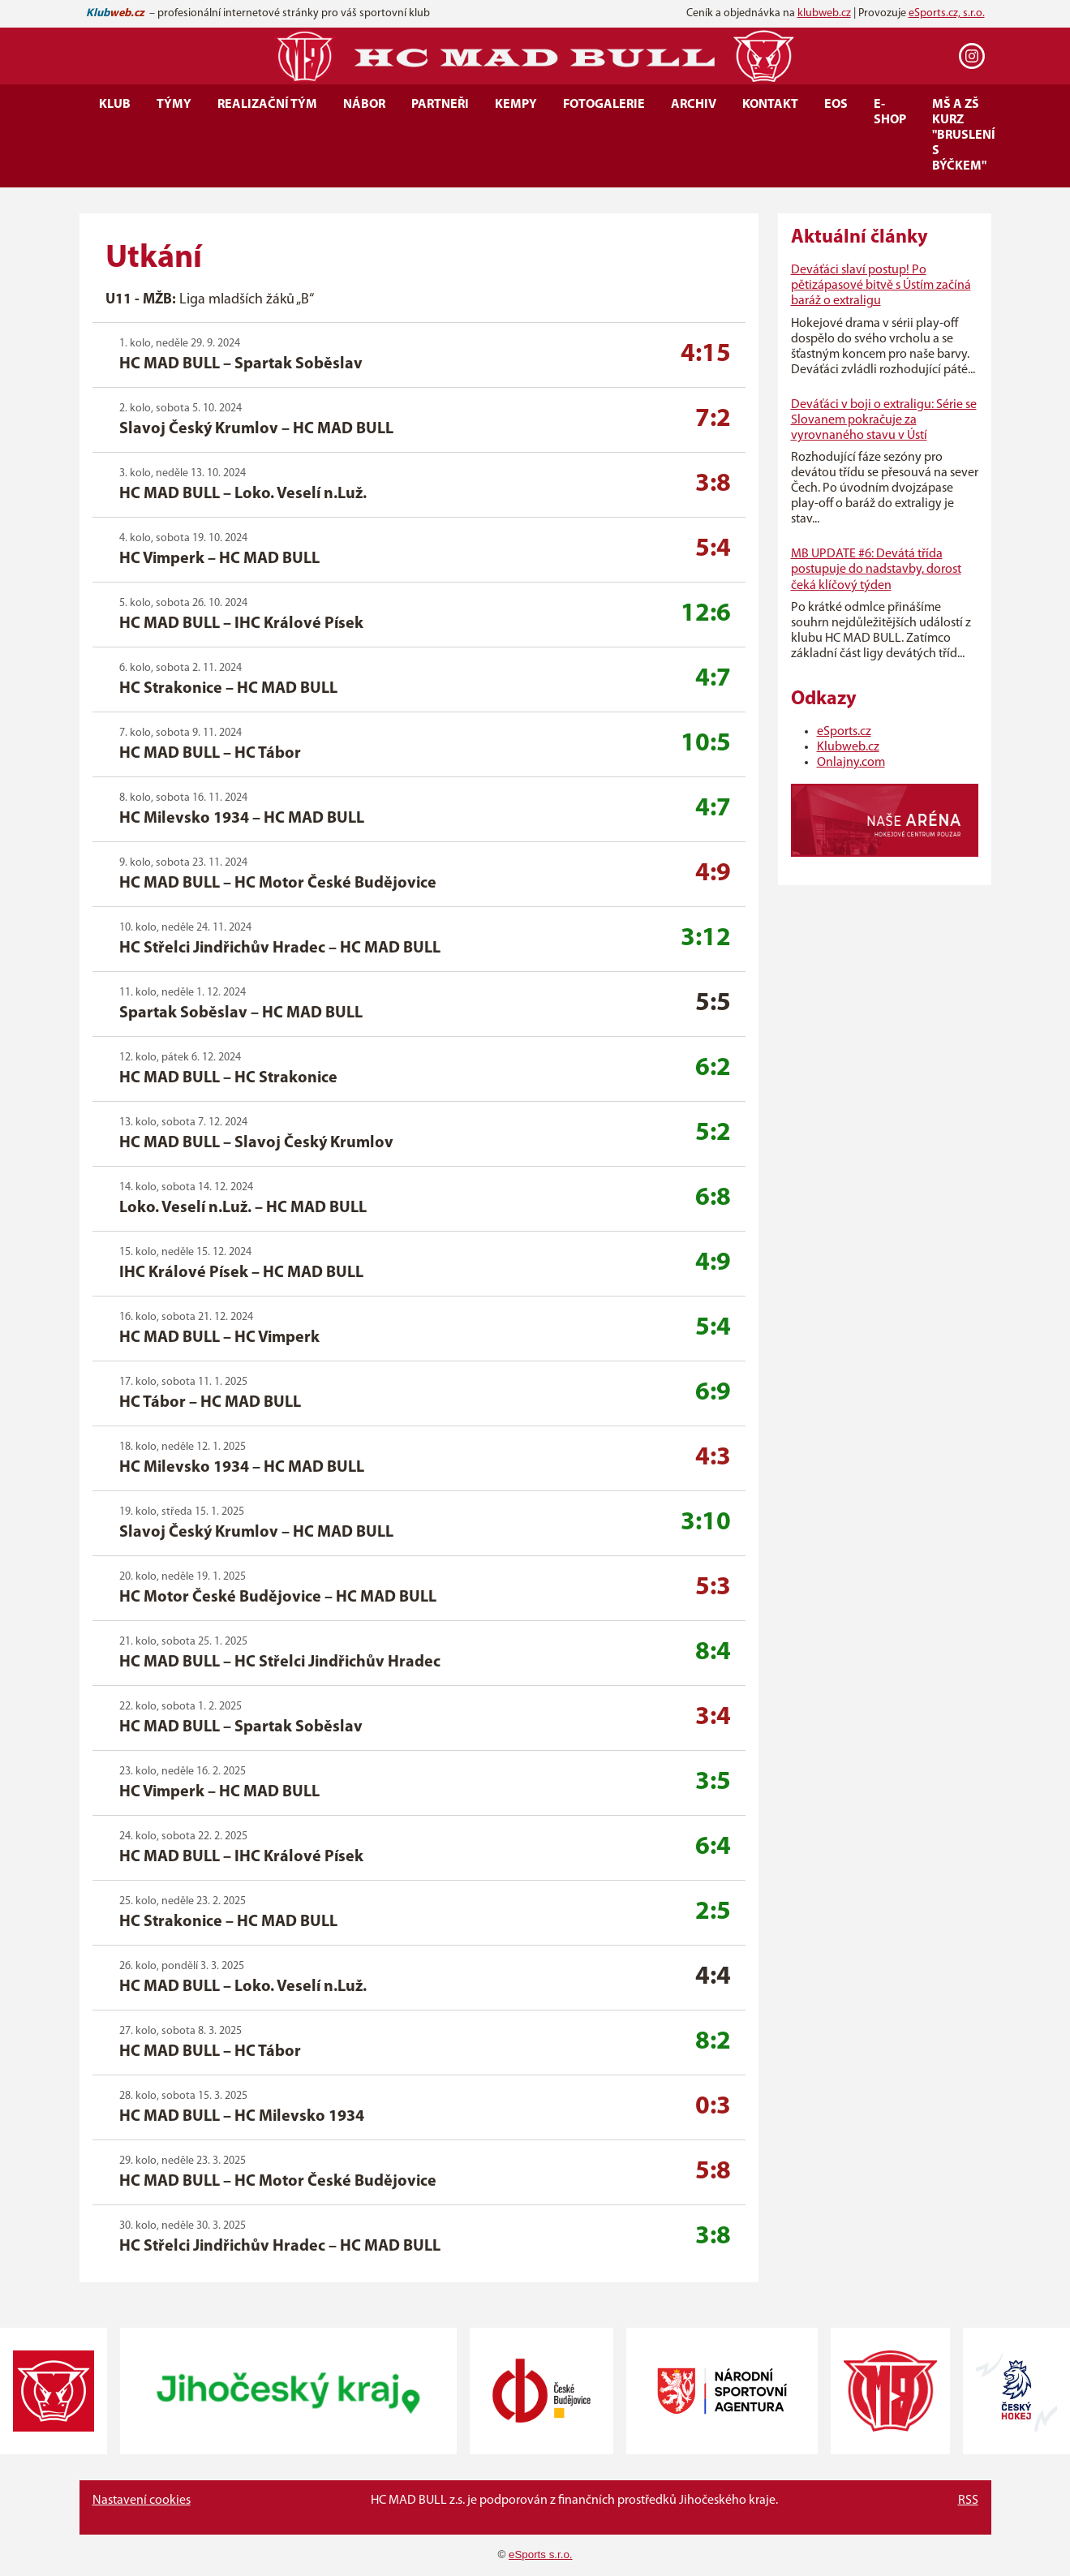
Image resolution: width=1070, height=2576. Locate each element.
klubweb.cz (824, 13)
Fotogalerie (604, 104)
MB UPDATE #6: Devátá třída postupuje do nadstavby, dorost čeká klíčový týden (876, 569)
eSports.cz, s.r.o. (947, 13)
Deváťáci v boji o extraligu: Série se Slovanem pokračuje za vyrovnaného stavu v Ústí (884, 420)
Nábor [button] (364, 104)
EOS (836, 104)
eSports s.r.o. (541, 2554)
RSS (968, 2500)
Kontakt (770, 104)
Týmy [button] (174, 104)
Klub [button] (115, 104)
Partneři (440, 104)
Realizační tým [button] (267, 104)
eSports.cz (844, 731)
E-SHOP (890, 112)
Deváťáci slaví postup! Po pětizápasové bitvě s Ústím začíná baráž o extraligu (881, 285)
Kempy (516, 104)
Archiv (693, 104)
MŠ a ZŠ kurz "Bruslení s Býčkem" (963, 135)
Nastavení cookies (141, 2500)
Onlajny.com (851, 762)
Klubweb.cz (848, 747)
